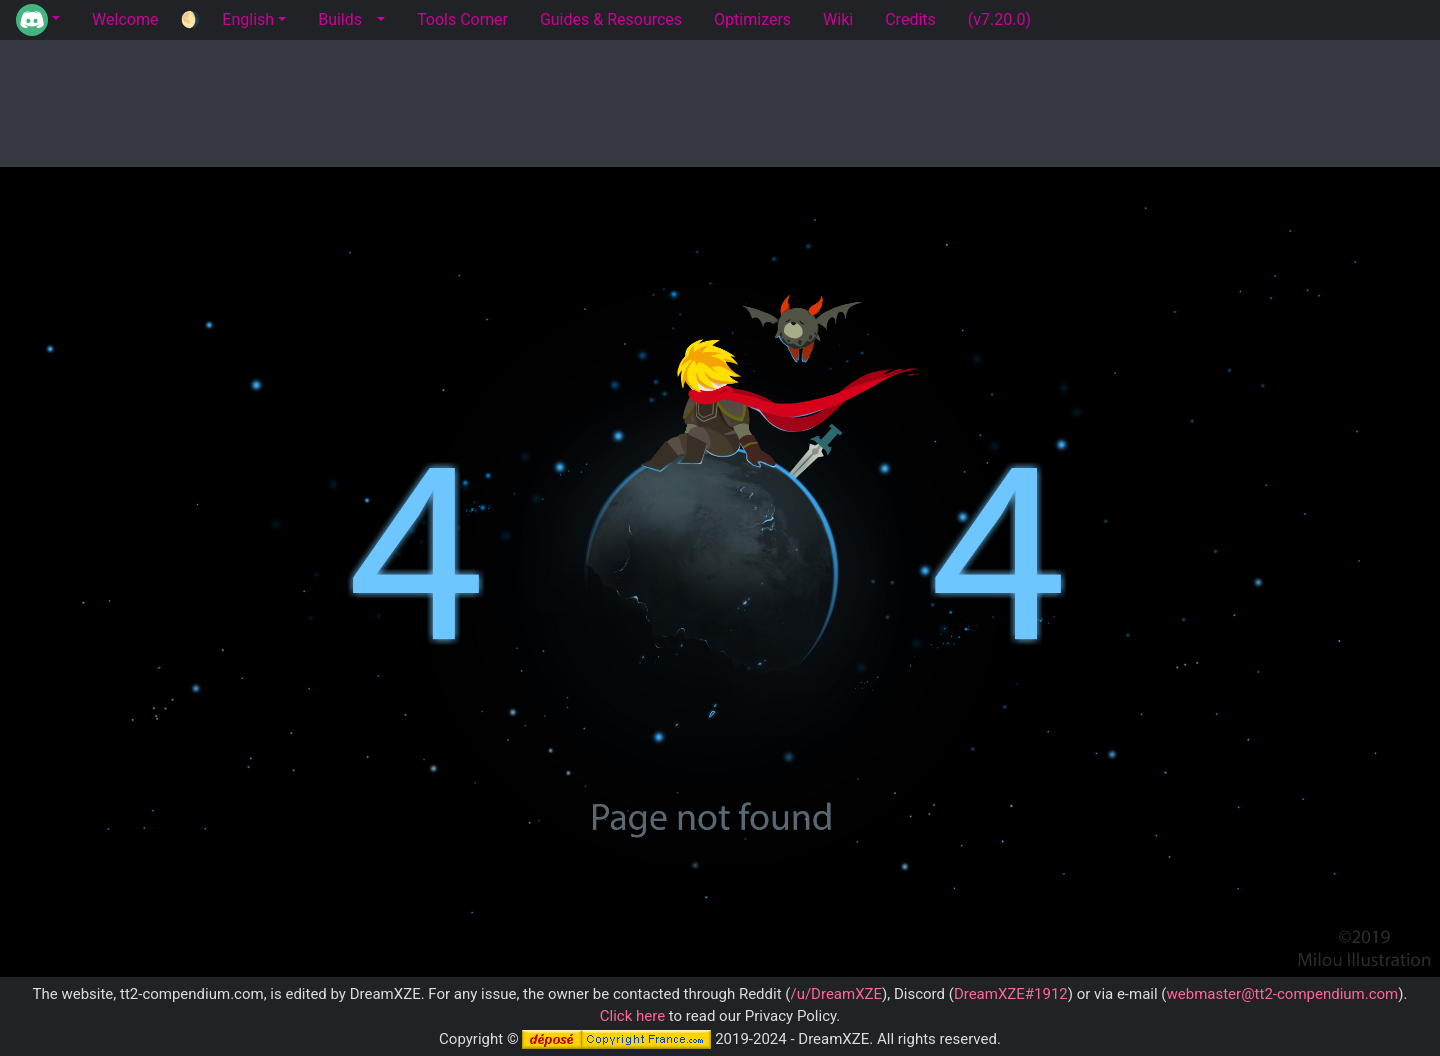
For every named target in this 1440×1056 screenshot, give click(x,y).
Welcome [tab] (125, 19)
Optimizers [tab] (752, 19)
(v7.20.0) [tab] (999, 19)
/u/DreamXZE (836, 994)
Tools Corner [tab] (462, 19)
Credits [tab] (910, 19)
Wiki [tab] (838, 19)
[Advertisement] (720, 100)
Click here (632, 1016)
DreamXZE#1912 (1011, 994)
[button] (38, 20)
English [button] (248, 19)
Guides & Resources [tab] (611, 19)
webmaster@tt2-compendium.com (1282, 994)
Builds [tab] (340, 19)
